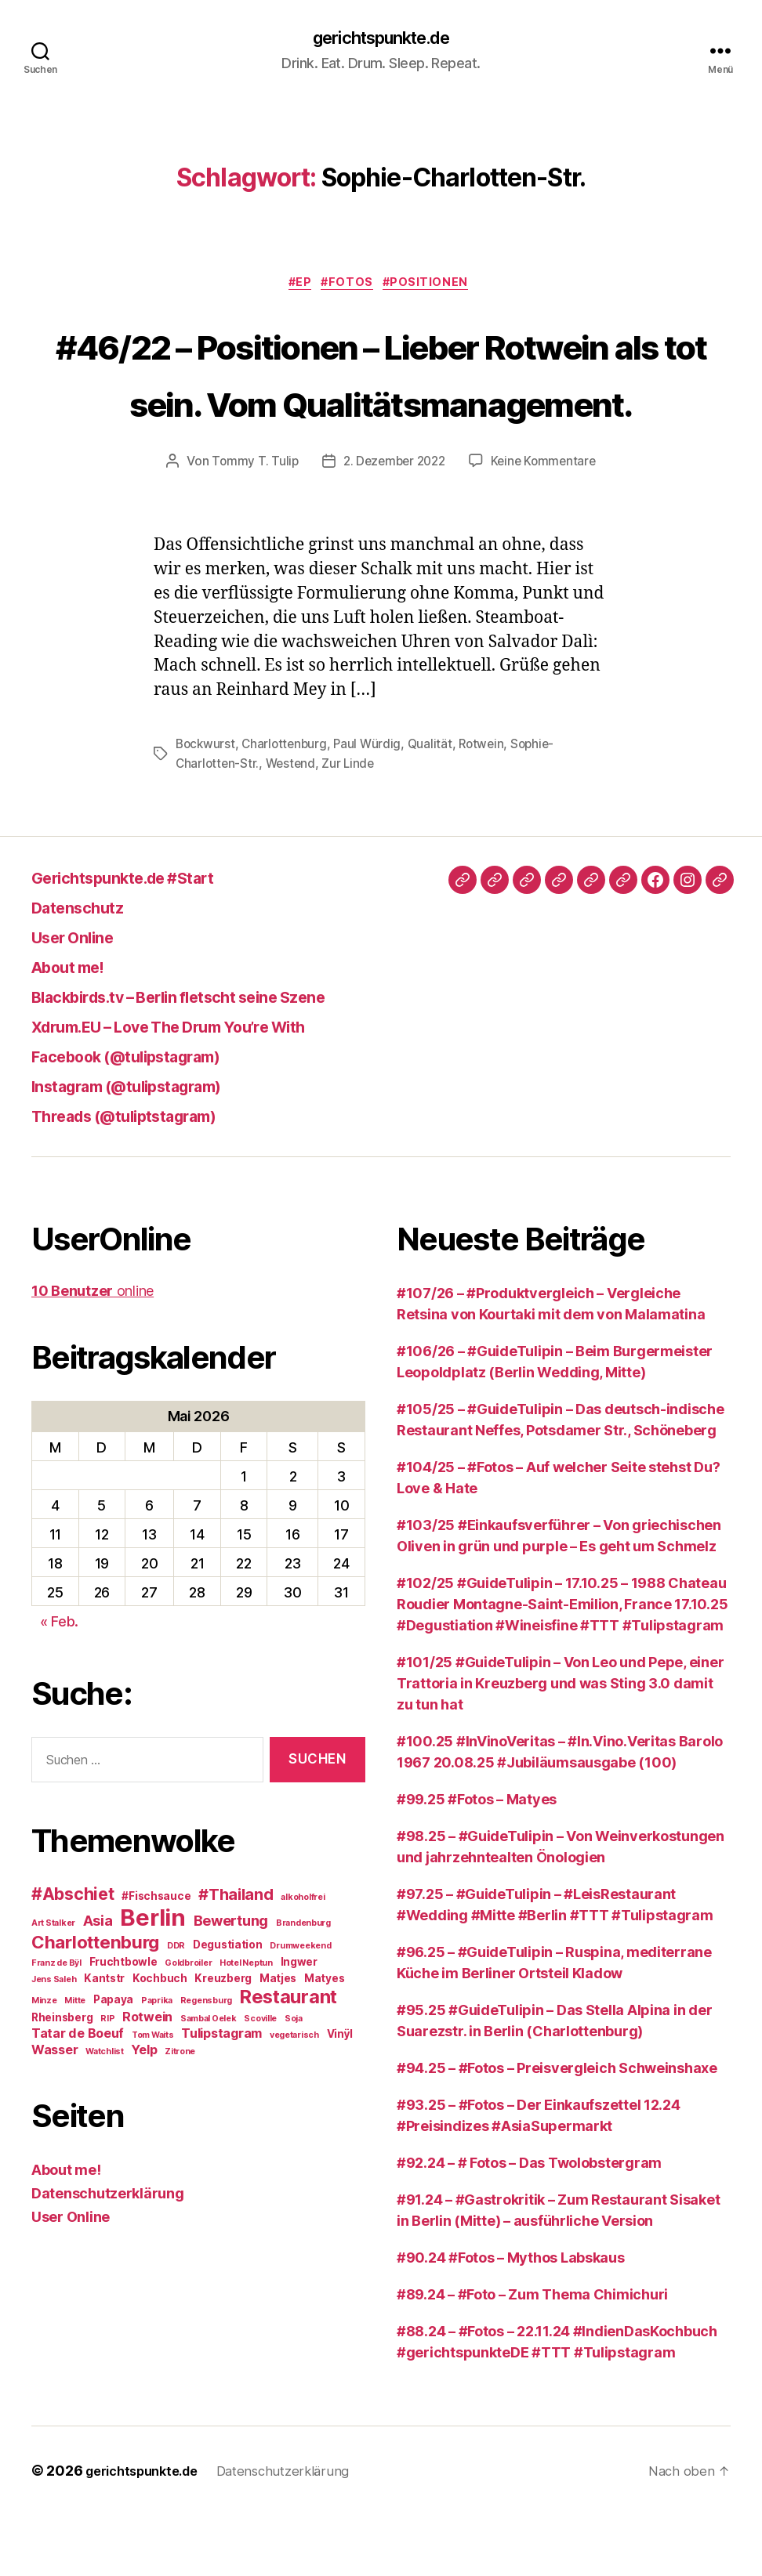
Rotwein (489, 806)
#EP (296, 287)
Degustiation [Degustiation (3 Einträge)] (228, 2005)
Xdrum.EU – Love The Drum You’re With (201, 1087)
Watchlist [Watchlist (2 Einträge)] (104, 2112)
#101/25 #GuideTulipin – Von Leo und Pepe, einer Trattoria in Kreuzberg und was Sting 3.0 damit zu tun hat (560, 1744)
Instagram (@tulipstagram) (149, 1146)
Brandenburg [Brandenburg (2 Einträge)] (303, 1984)
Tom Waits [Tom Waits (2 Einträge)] (153, 2096)
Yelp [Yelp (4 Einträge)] (144, 2110)
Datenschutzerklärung (107, 2254)
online (92, 1352)
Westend (293, 825)
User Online (81, 997)
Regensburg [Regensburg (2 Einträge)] (206, 2062)
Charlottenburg (288, 806)
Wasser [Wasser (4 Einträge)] (54, 2110)
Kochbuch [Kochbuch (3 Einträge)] (159, 2039)
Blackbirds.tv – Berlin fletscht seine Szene (214, 1057)
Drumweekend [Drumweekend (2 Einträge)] (300, 2007)
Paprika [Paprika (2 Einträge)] (156, 2062)
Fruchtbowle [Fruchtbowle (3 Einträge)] (123, 2023)
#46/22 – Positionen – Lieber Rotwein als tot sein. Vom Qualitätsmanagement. (381, 404)
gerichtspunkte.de (381, 39)
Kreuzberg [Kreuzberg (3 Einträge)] (223, 2039)
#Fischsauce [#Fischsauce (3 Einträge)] (156, 1957)
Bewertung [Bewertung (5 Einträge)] (231, 1981)
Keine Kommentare (547, 523)
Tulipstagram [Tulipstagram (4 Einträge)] (221, 2094)
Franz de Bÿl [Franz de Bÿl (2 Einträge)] (56, 2024)
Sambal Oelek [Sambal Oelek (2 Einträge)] (208, 2080)
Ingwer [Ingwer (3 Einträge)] (299, 2023)
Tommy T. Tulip (250, 523)
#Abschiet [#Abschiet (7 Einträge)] (72, 1955)
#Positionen (435, 287)
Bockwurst (207, 806)
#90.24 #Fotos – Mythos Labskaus (511, 2318)
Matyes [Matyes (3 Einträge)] (324, 2039)
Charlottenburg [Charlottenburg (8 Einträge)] (95, 2002)
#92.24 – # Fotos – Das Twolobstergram (529, 2224)
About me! (76, 1027)
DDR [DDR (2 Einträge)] (176, 2007)
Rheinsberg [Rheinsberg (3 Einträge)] (62, 2078)
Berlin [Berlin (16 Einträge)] (152, 1978)
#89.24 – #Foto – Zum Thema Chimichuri (532, 2355)
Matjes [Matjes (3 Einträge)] (277, 2039)
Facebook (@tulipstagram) (148, 1116)
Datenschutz (87, 968)
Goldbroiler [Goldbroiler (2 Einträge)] (188, 2024)
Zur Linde (353, 825)
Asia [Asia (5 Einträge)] (98, 1981)
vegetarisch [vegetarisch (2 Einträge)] (294, 2096)
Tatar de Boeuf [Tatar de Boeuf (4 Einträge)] (77, 2094)
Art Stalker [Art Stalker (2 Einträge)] (53, 1984)
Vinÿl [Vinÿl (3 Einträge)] (340, 2095)
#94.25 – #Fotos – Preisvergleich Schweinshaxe (557, 2129)
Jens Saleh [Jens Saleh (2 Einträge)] (53, 2040)
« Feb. (59, 1682)
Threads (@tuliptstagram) (144, 1176)
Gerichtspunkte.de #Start (143, 938)
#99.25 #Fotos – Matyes (477, 1860)
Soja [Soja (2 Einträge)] (294, 2080)
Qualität (436, 806)
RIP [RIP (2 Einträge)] (107, 2080)
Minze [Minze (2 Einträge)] (44, 2062)
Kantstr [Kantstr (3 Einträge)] (104, 2039)
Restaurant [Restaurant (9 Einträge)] (288, 2057)
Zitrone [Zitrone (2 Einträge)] (180, 2112)
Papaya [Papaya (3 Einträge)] (113, 2060)
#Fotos (350, 287)
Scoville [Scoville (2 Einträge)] (260, 2080)
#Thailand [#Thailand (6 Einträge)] (236, 1955)
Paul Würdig (373, 806)
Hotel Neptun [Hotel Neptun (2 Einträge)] (246, 2024)
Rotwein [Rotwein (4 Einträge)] (147, 2078)
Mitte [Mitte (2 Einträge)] (74, 2062)
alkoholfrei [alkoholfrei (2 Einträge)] (303, 1958)
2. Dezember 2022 (393, 523)
